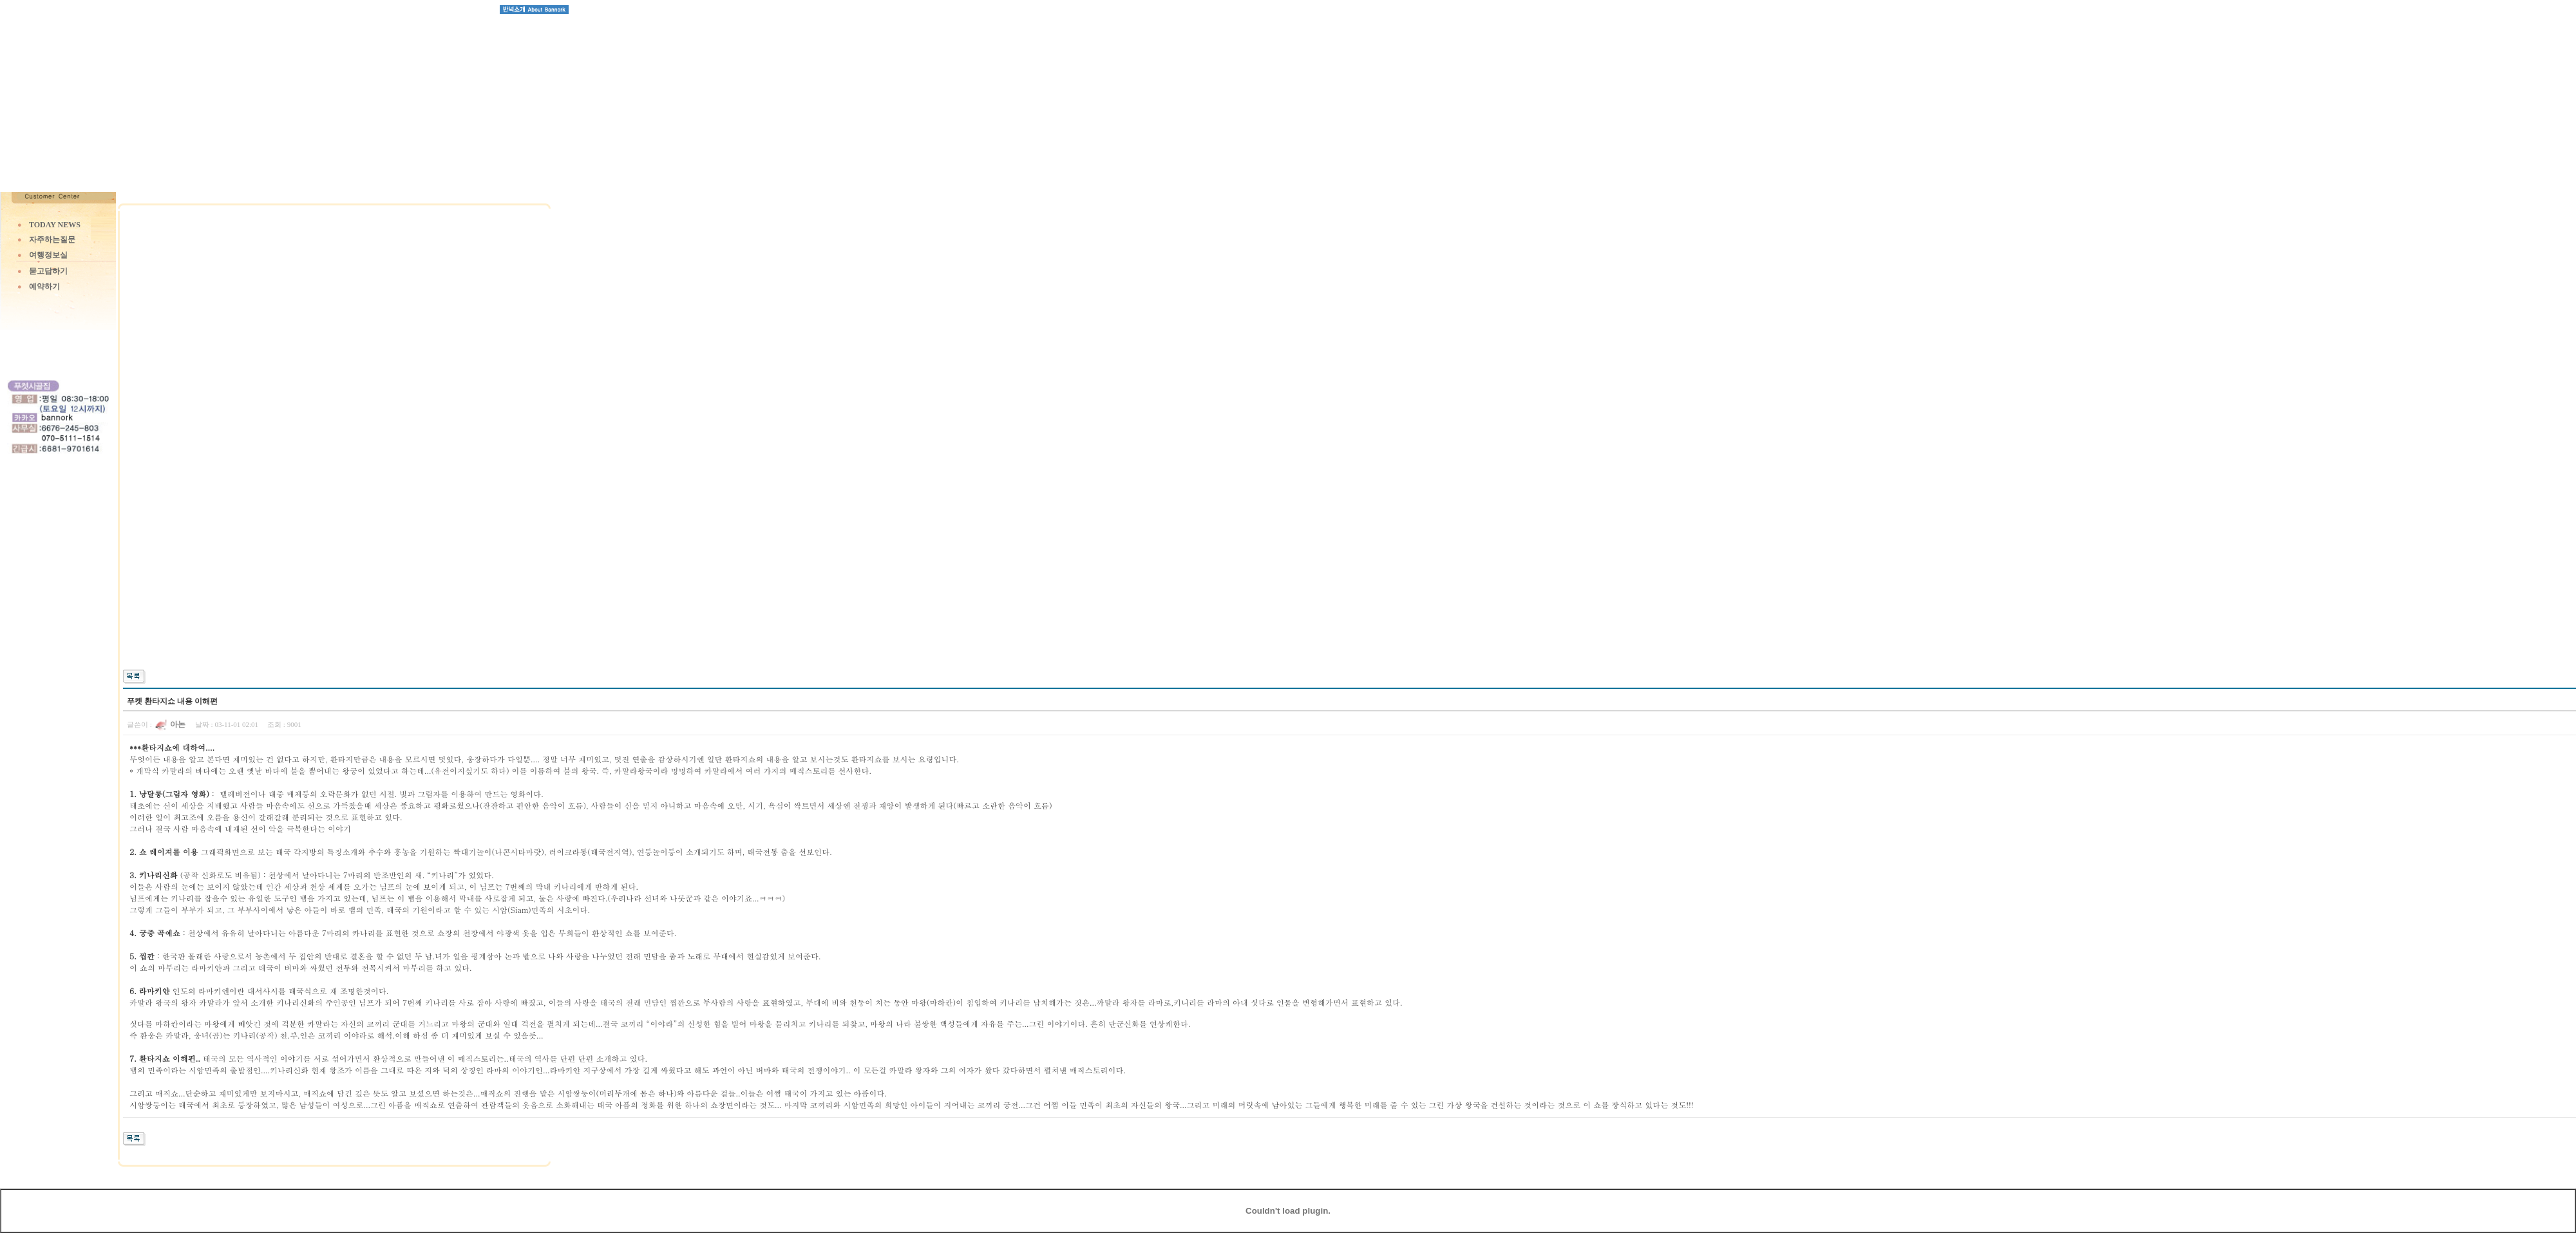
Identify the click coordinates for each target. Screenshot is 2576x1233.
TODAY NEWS (54, 224)
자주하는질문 (52, 239)
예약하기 (44, 286)
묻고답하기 (48, 271)
